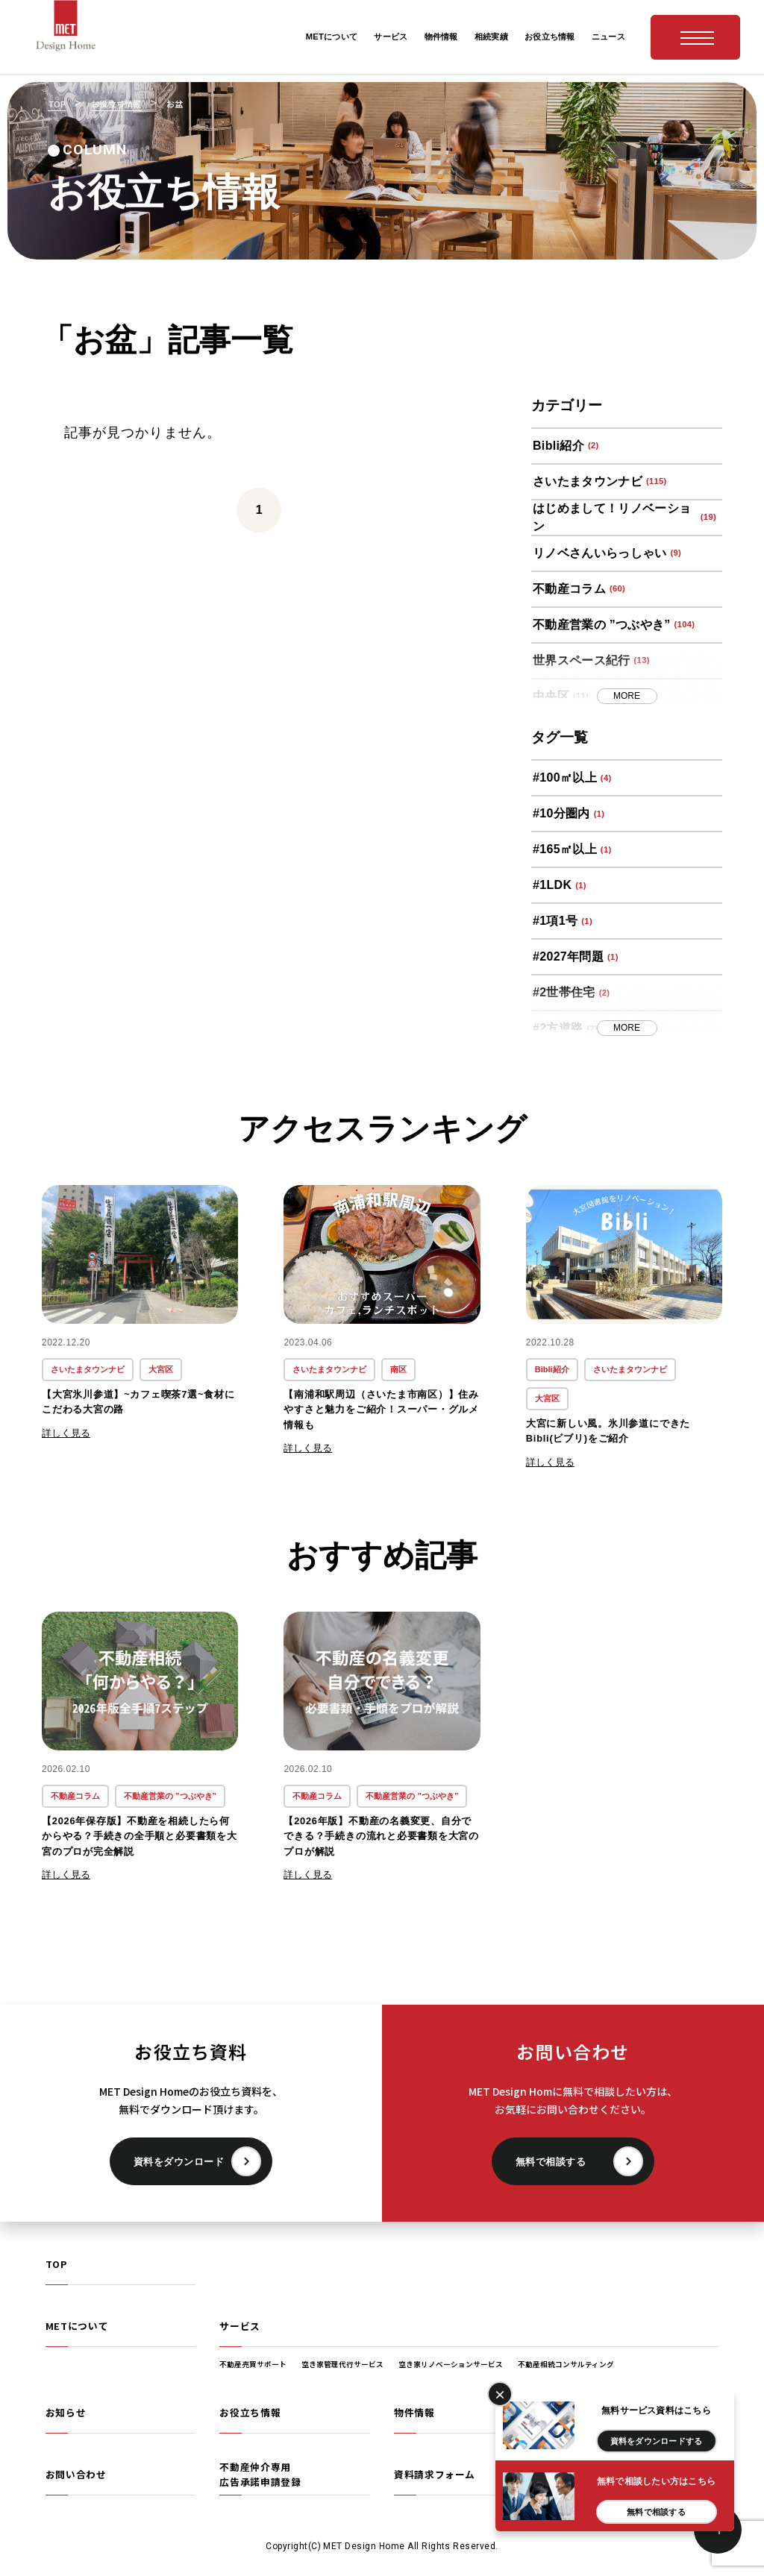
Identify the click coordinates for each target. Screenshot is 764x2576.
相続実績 (589, 2412)
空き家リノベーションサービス (450, 2364)
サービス (239, 2326)
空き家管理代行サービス (342, 2364)
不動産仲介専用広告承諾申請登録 (260, 2474)
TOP (56, 2264)
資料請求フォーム (434, 2474)
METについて (77, 2326)
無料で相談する (551, 2161)
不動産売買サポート (252, 2364)
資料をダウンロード (179, 2161)
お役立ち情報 (250, 2412)
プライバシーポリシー (619, 2474)
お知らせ (66, 2412)
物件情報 (414, 2412)
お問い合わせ (76, 2474)
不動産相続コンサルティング (566, 2364)
